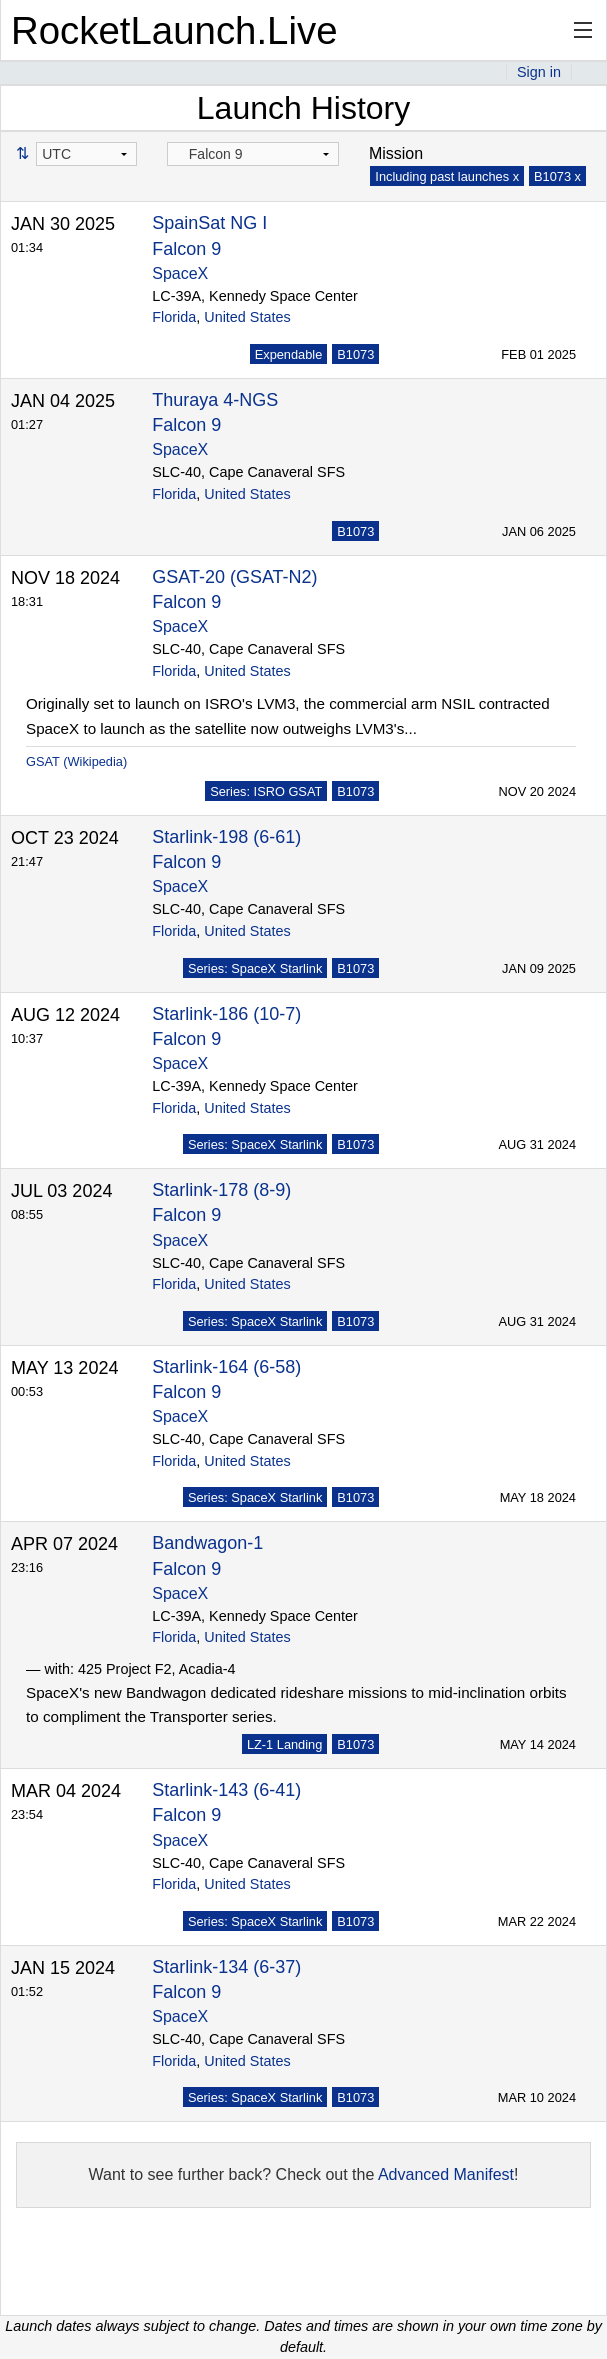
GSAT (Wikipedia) (76, 761)
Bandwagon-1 (207, 1543)
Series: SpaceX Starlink (255, 968)
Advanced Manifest (446, 2174)
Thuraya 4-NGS (215, 400)
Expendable (289, 354)
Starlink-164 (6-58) (226, 1367)
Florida (174, 317)
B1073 (355, 354)
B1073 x (557, 176)
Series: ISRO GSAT (266, 791)
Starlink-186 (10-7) (226, 1014)
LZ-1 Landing (284, 1744)
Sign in (539, 72)
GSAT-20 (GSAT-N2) (234, 577)
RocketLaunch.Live (174, 30)
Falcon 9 (186, 249)
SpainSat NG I (209, 223)
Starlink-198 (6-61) (226, 837)
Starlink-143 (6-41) (226, 1790)
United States (247, 317)
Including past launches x (447, 176)
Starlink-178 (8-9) (221, 1190)
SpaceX (180, 273)
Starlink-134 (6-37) (226, 1967)
